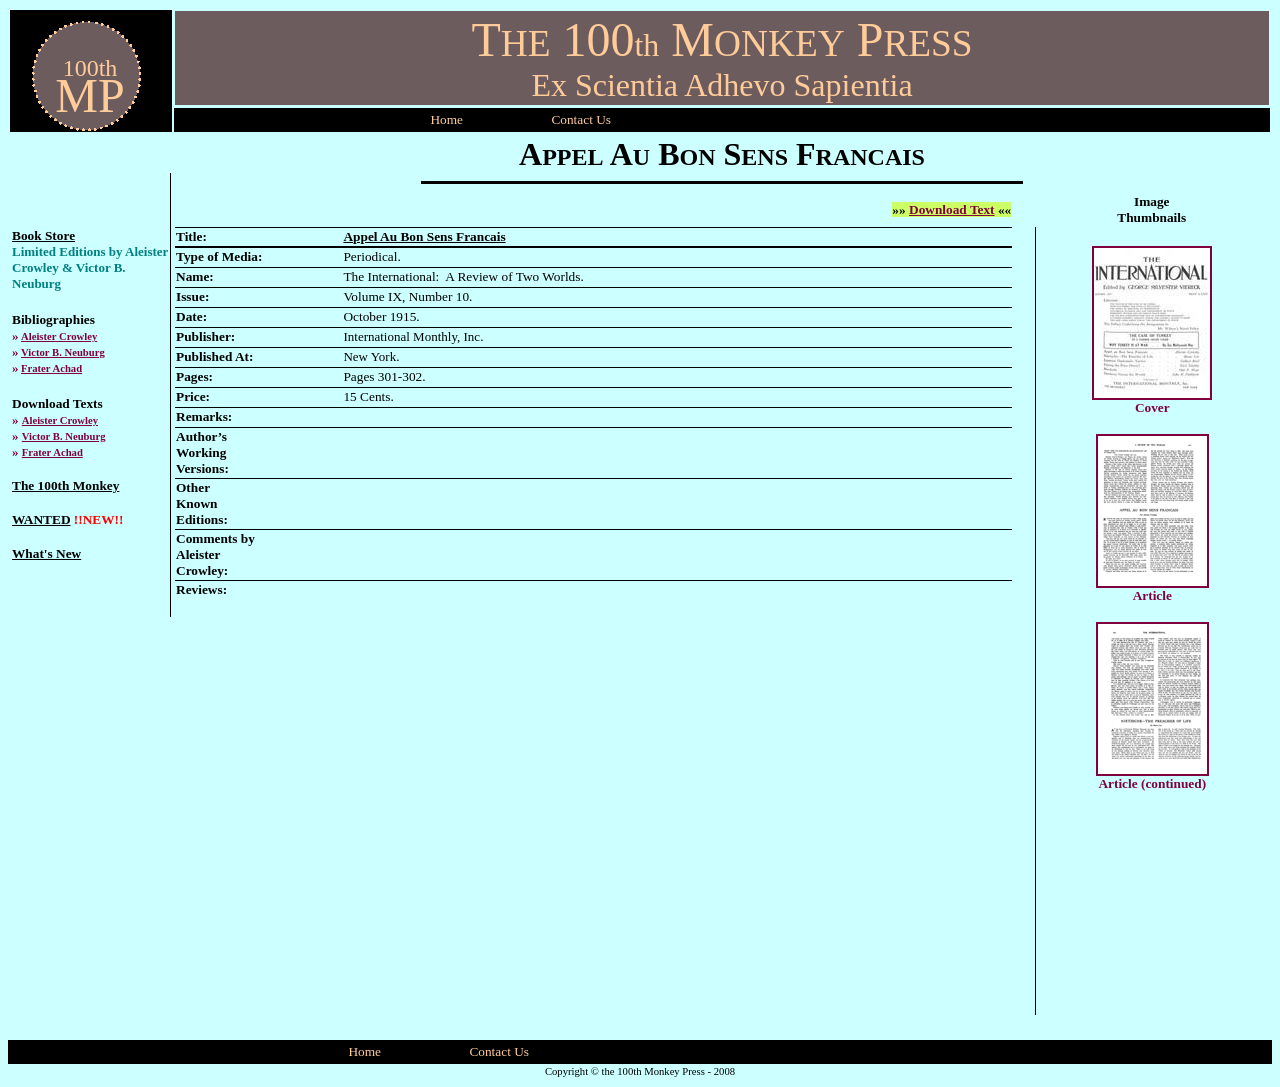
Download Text (952, 209)
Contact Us (499, 1051)
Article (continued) (1152, 783)
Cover (1152, 407)
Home (446, 119)
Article (1152, 595)
